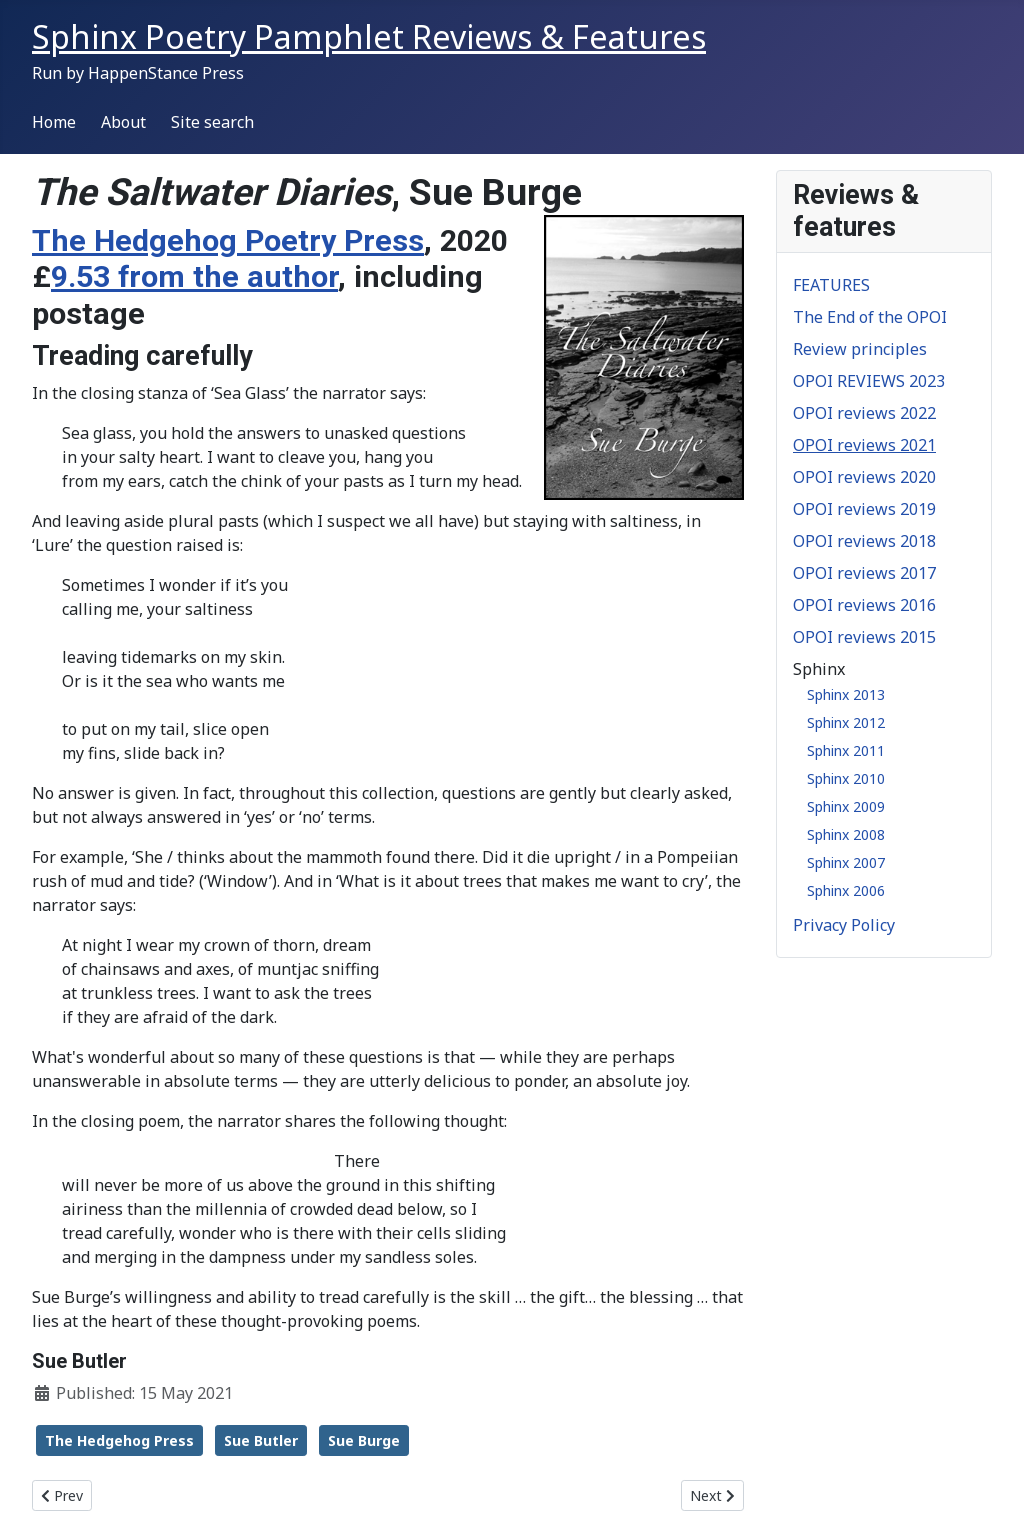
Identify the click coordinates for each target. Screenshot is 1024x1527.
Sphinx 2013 (846, 694)
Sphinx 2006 (846, 890)
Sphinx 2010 (846, 778)
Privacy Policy (844, 925)
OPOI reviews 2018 (864, 541)
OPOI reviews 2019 (864, 509)
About (123, 122)
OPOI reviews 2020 (864, 477)
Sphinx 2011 (846, 750)
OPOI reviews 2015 (864, 637)
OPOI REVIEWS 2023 (869, 381)
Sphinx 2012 (846, 722)
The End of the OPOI (870, 317)
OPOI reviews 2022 (864, 413)
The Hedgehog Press (119, 1440)
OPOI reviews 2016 (864, 605)
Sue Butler (261, 1440)
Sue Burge (364, 1440)
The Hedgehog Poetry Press (228, 240)
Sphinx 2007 (846, 862)
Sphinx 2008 (846, 834)
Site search (212, 122)
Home (54, 122)
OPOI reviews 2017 (864, 573)
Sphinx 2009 (846, 806)
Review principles (860, 349)
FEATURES (831, 285)
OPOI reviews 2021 (864, 445)
